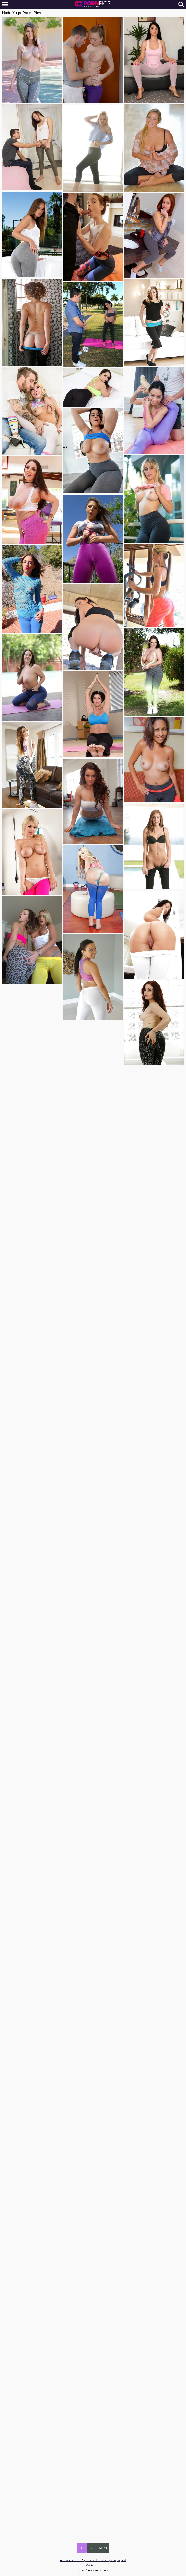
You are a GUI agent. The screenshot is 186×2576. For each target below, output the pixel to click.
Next (103, 2547)
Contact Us (93, 2565)
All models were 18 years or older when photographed (93, 2560)
